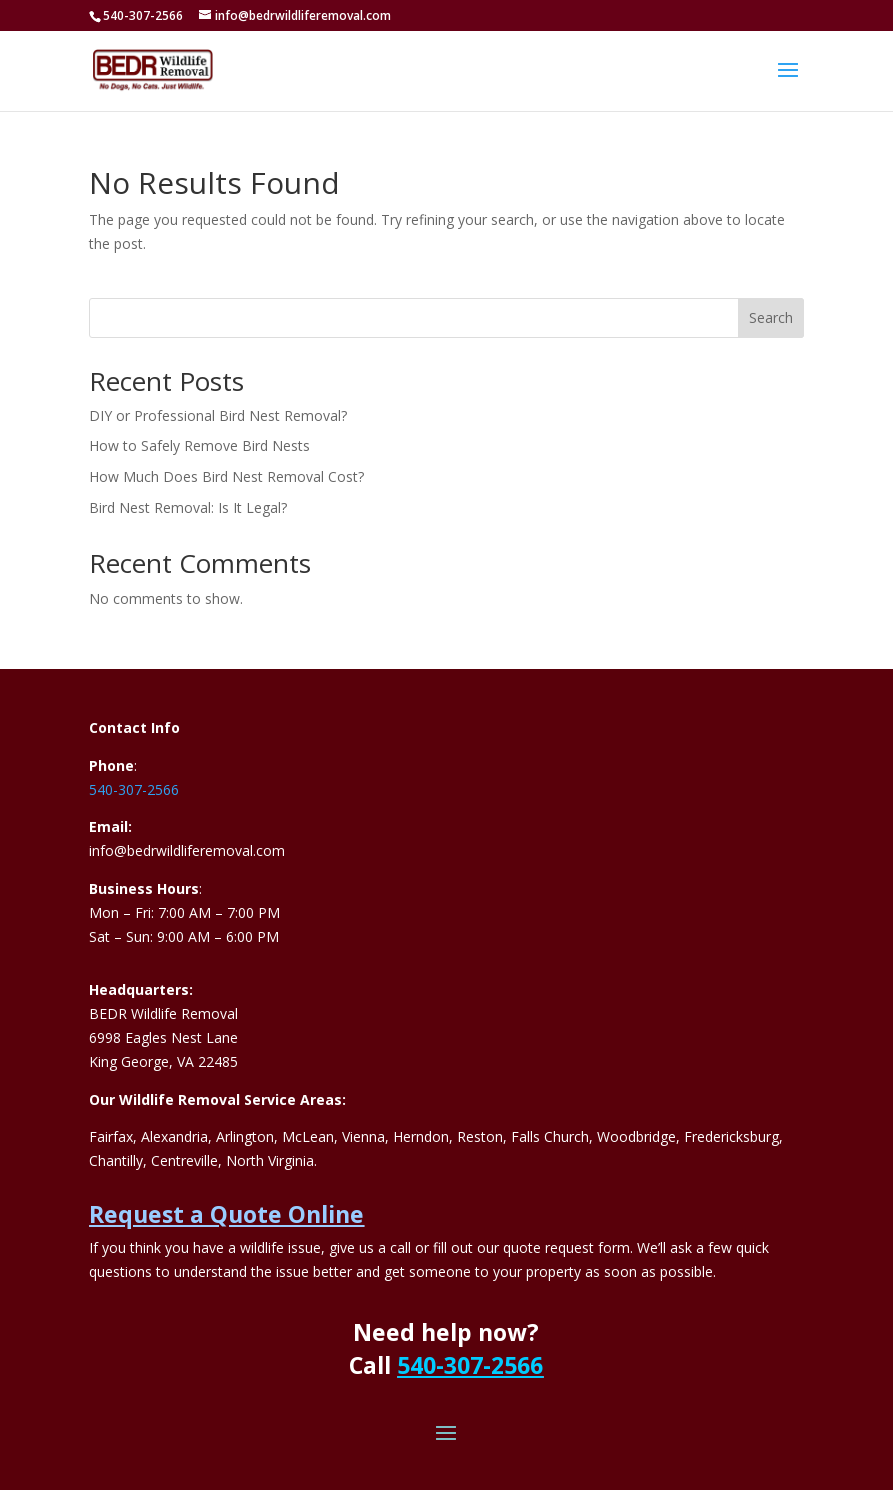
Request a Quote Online (226, 1214)
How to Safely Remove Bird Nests (199, 445)
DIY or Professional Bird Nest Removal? (218, 415)
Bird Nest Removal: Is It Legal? (188, 507)
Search (771, 317)
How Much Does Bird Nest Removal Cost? (226, 476)
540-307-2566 (134, 789)
